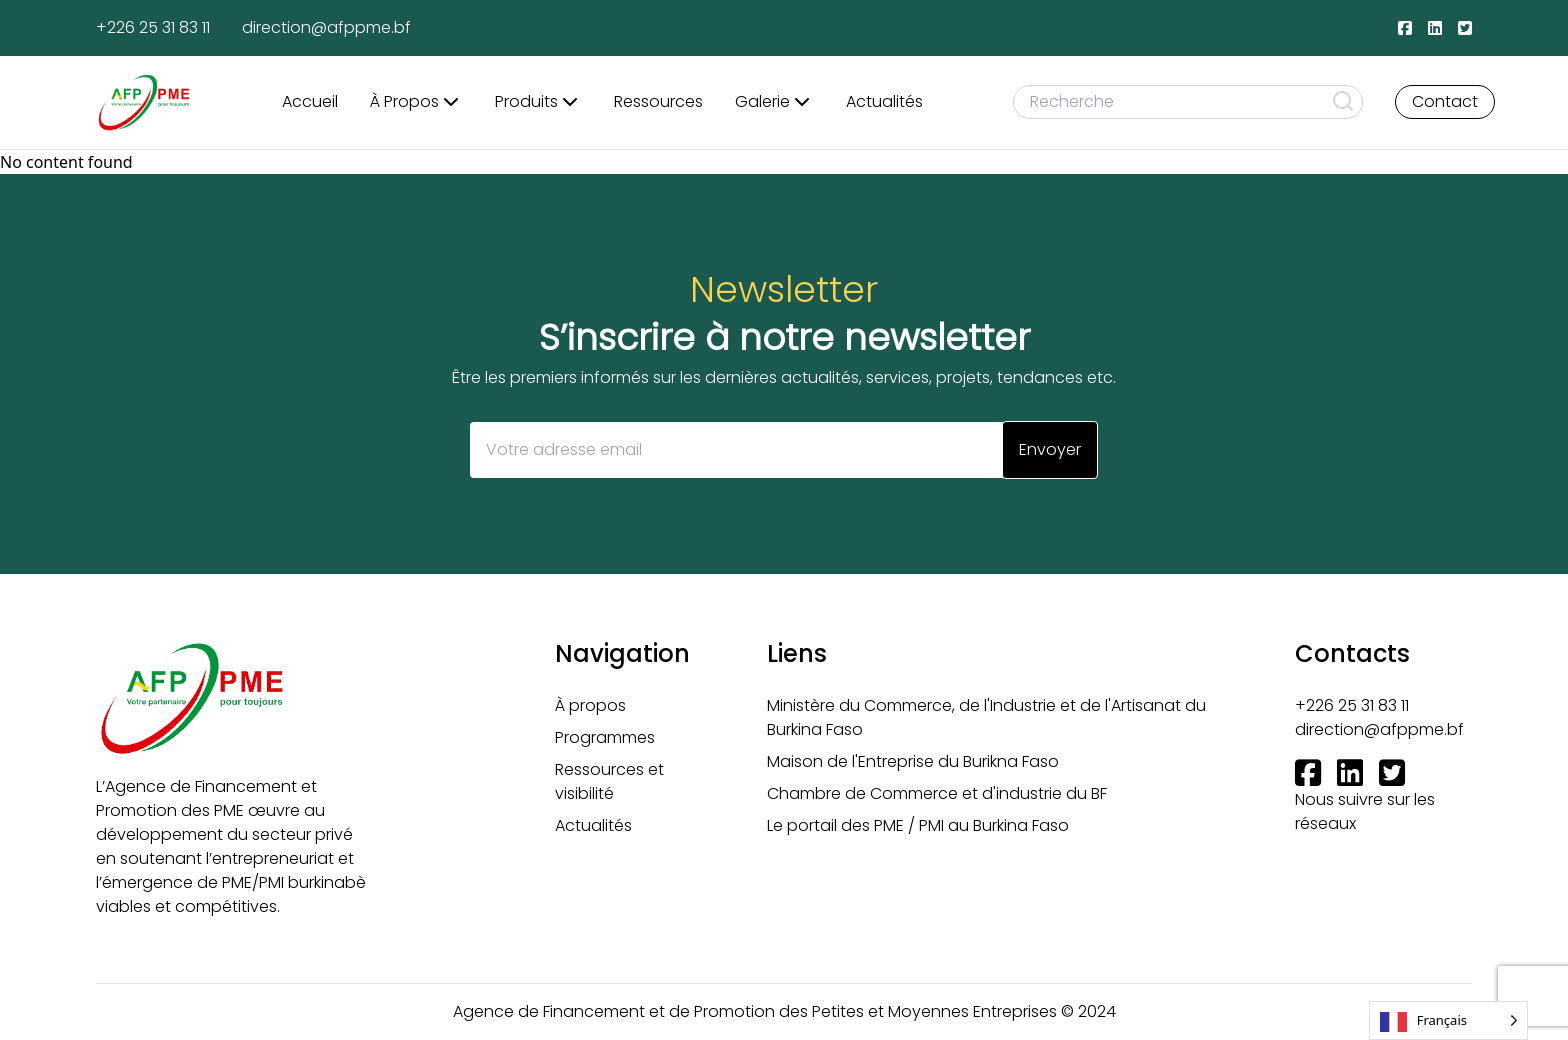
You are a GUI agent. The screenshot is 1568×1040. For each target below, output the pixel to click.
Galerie (774, 102)
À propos (590, 705)
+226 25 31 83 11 (153, 27)
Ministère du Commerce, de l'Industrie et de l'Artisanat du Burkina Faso (986, 717)
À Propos (416, 102)
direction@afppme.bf (326, 27)
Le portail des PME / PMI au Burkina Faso (918, 825)
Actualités (884, 101)
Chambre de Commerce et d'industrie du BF (937, 793)
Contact (1445, 101)
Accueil (310, 101)
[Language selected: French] (1448, 1020)
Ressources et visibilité (609, 781)
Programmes (605, 737)
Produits (538, 102)
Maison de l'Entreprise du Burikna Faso (913, 761)
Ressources (658, 101)
